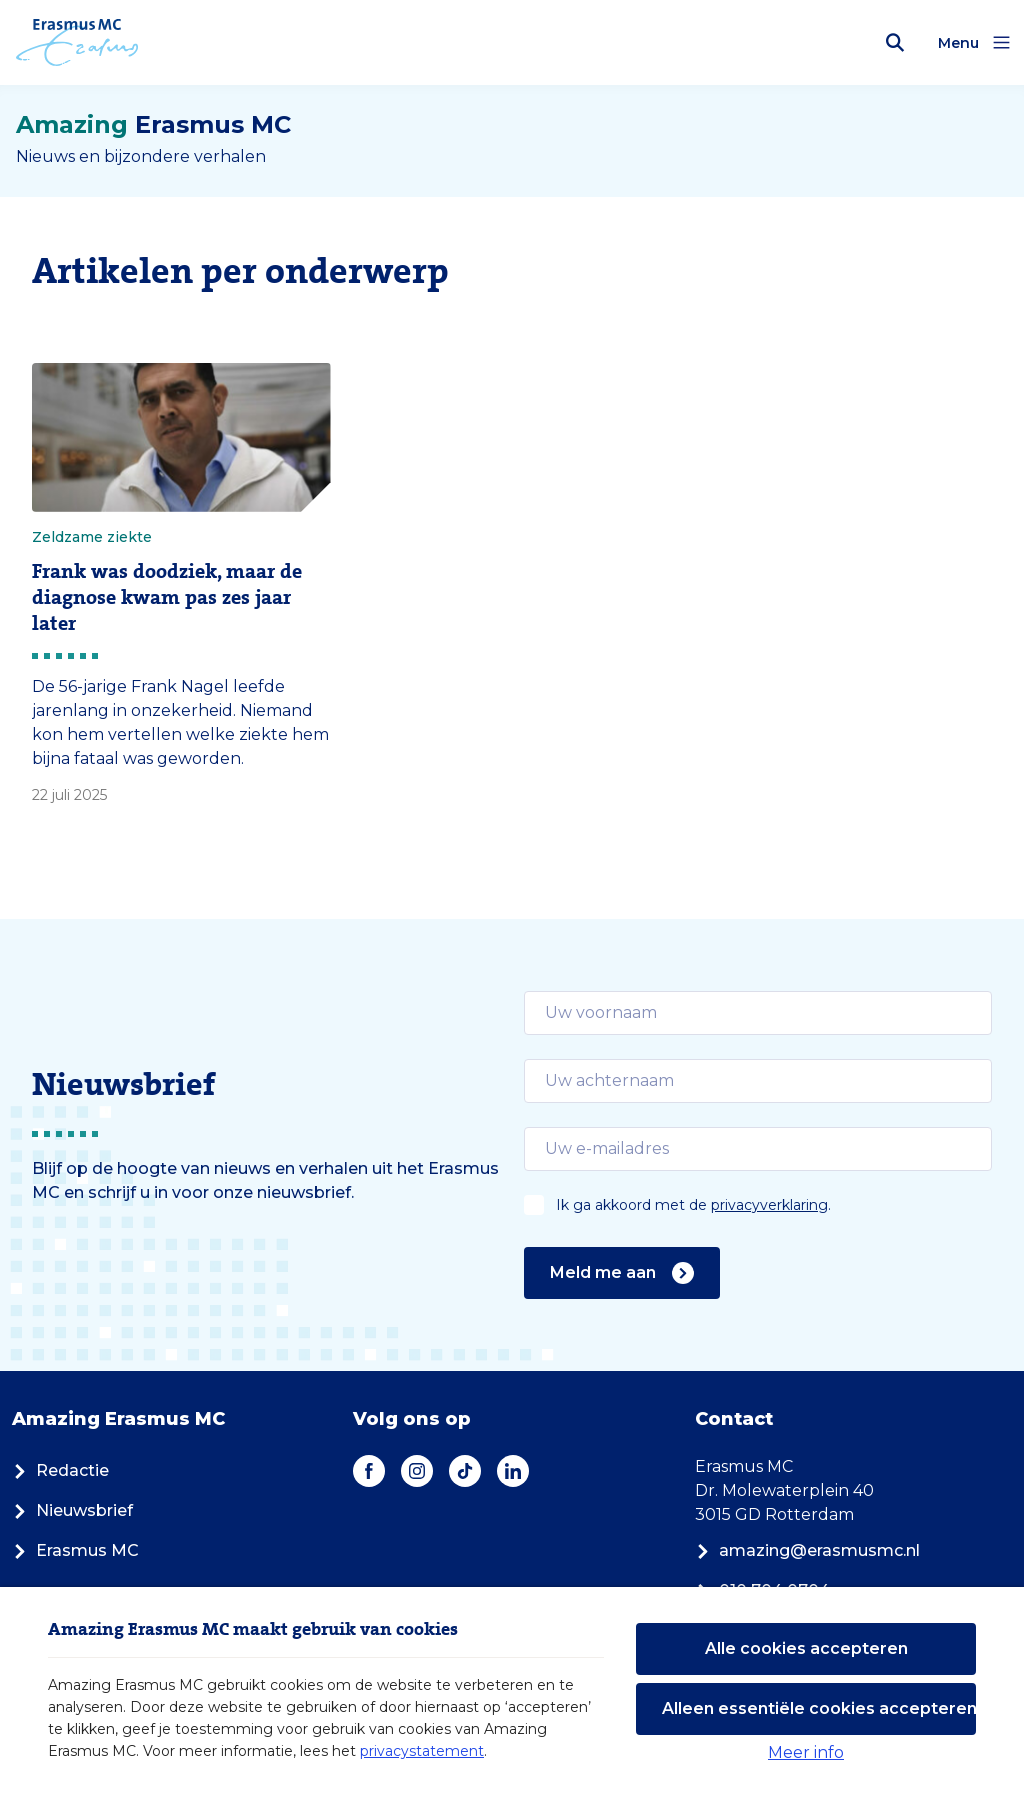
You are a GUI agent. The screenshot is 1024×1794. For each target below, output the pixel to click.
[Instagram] (417, 1471)
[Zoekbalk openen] (895, 43)
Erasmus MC (75, 1550)
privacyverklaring (769, 1205)
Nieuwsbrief (72, 1510)
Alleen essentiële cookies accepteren (819, 1708)
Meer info (806, 1752)
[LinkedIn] (513, 1471)
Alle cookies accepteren (806, 1648)
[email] (758, 1013)
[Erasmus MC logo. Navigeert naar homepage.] (77, 43)
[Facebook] (369, 1471)
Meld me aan (622, 1273)
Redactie (60, 1470)
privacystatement (422, 1751)
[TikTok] (465, 1471)
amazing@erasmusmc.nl (807, 1550)
